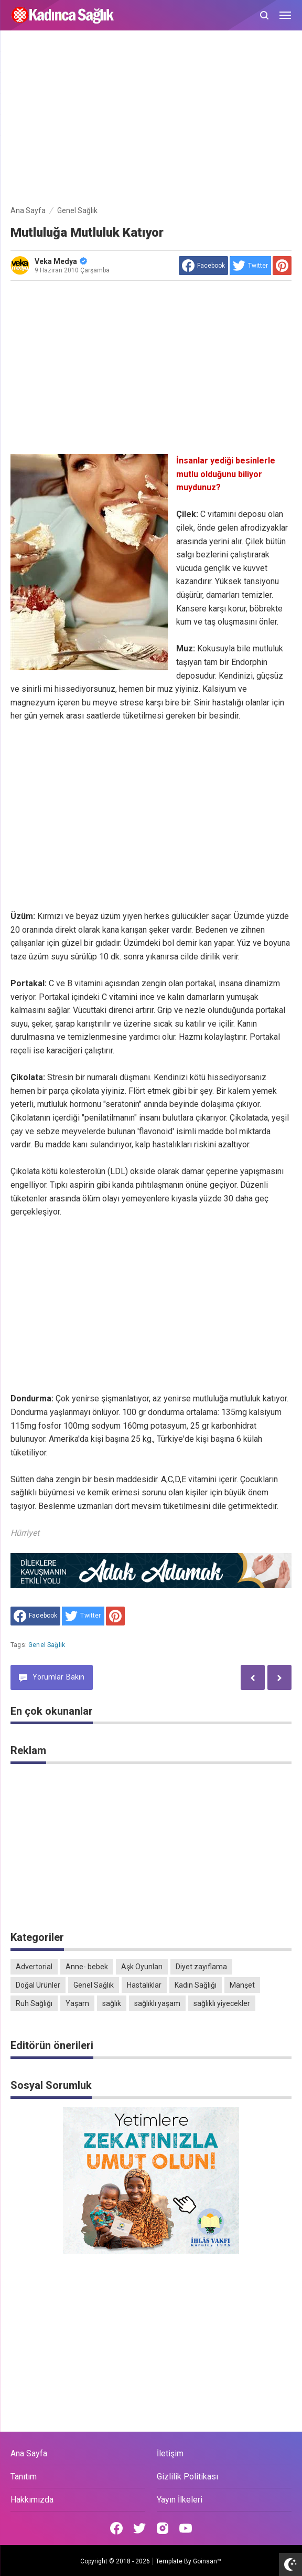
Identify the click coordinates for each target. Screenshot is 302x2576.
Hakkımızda (31, 2500)
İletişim (170, 2453)
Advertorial (34, 1966)
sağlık (111, 2003)
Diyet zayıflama (201, 1966)
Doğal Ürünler (38, 1985)
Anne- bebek (87, 1966)
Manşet (242, 1985)
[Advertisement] (151, 119)
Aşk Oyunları (142, 1966)
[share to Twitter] (250, 265)
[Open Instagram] (162, 2528)
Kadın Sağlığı (196, 1985)
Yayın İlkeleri (179, 2500)
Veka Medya (61, 261)
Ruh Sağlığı (34, 2003)
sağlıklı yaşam (157, 2003)
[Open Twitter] (139, 2528)
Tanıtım (23, 2477)
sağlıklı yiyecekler (221, 2003)
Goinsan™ (207, 2561)
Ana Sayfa (28, 2453)
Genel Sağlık (46, 1645)
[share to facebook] (203, 265)
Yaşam (77, 2003)
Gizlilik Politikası (187, 2477)
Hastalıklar (144, 1985)
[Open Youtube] (185, 2528)
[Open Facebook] (116, 2528)
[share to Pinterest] (282, 265)
